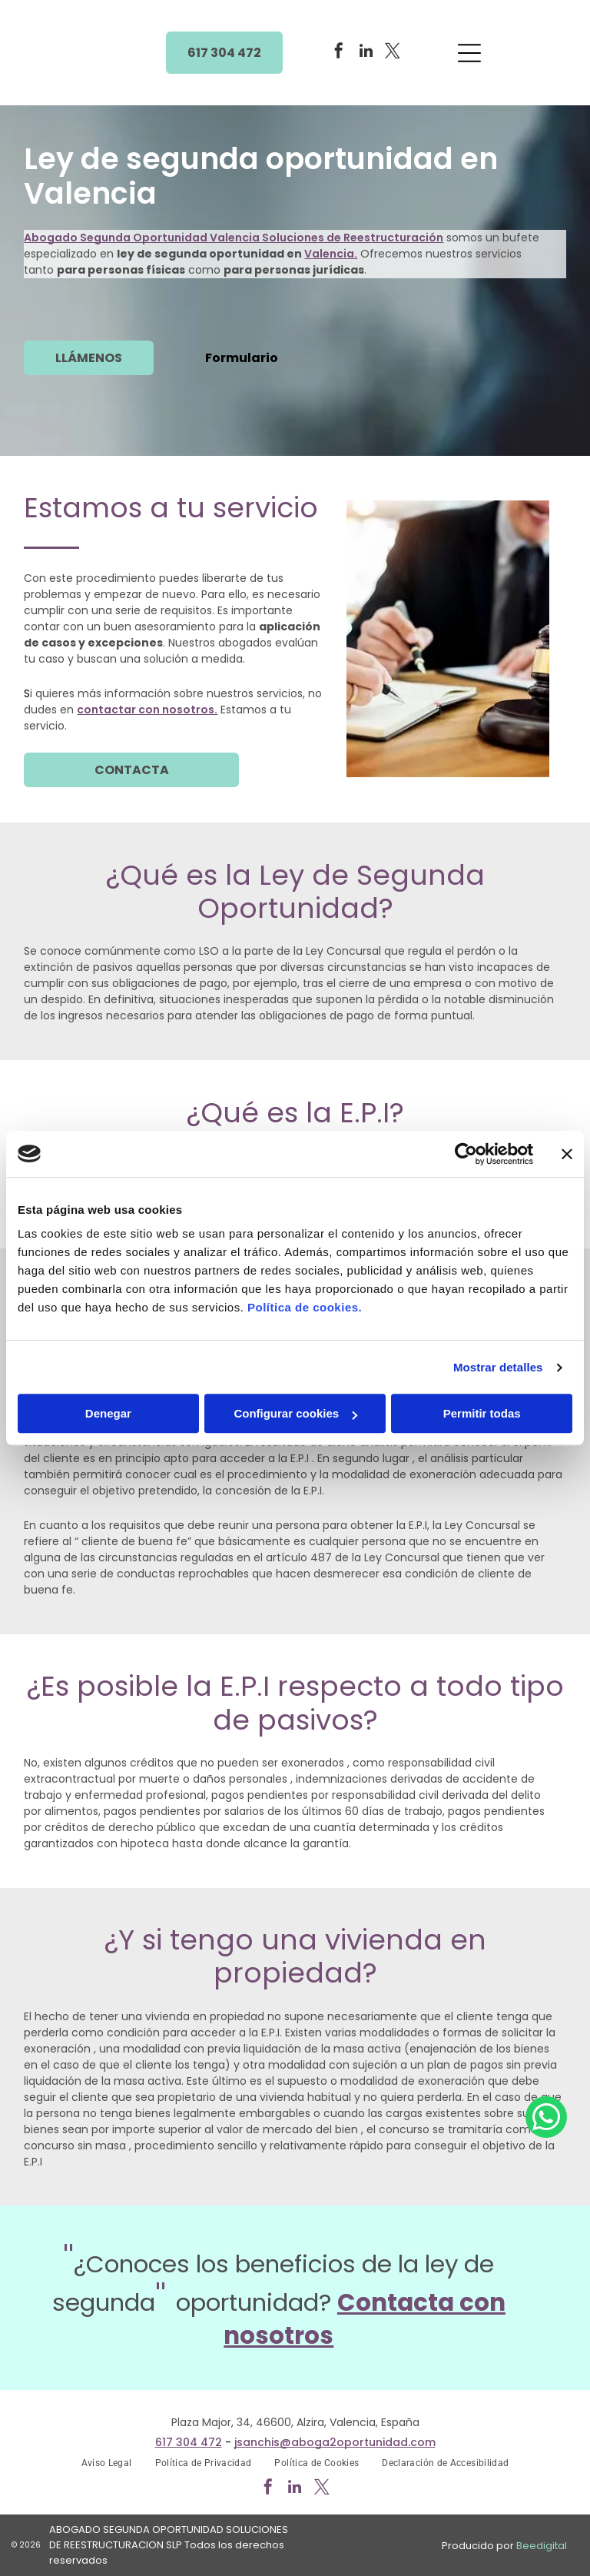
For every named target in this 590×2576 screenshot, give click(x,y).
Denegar (108, 1413)
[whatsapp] (546, 2522)
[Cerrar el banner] (567, 1153)
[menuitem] (107, 2463)
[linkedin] (365, 52)
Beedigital (541, 2545)
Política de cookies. (304, 1307)
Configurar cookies (295, 1413)
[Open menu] (469, 53)
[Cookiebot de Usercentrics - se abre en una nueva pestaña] (466, 1153)
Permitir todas (482, 1413)
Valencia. (330, 253)
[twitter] (392, 52)
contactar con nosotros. (147, 709)
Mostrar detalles (498, 1367)
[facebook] (338, 52)
